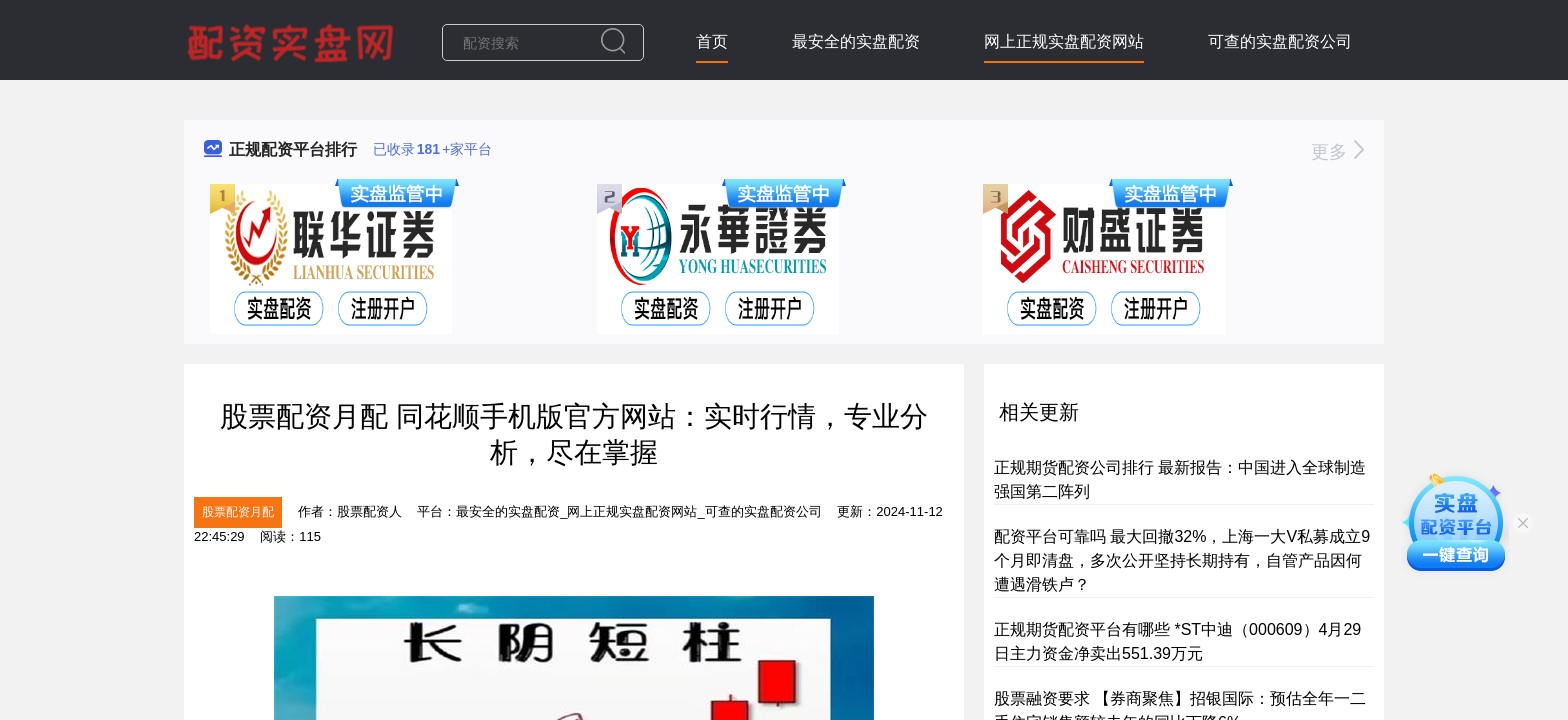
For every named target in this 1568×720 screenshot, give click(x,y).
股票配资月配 (238, 512)
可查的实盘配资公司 (1280, 41)
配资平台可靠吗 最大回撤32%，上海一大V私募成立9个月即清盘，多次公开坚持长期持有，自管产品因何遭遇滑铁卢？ (1182, 560)
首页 (712, 41)
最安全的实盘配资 (856, 41)
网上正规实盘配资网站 (1064, 41)
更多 (1337, 152)
